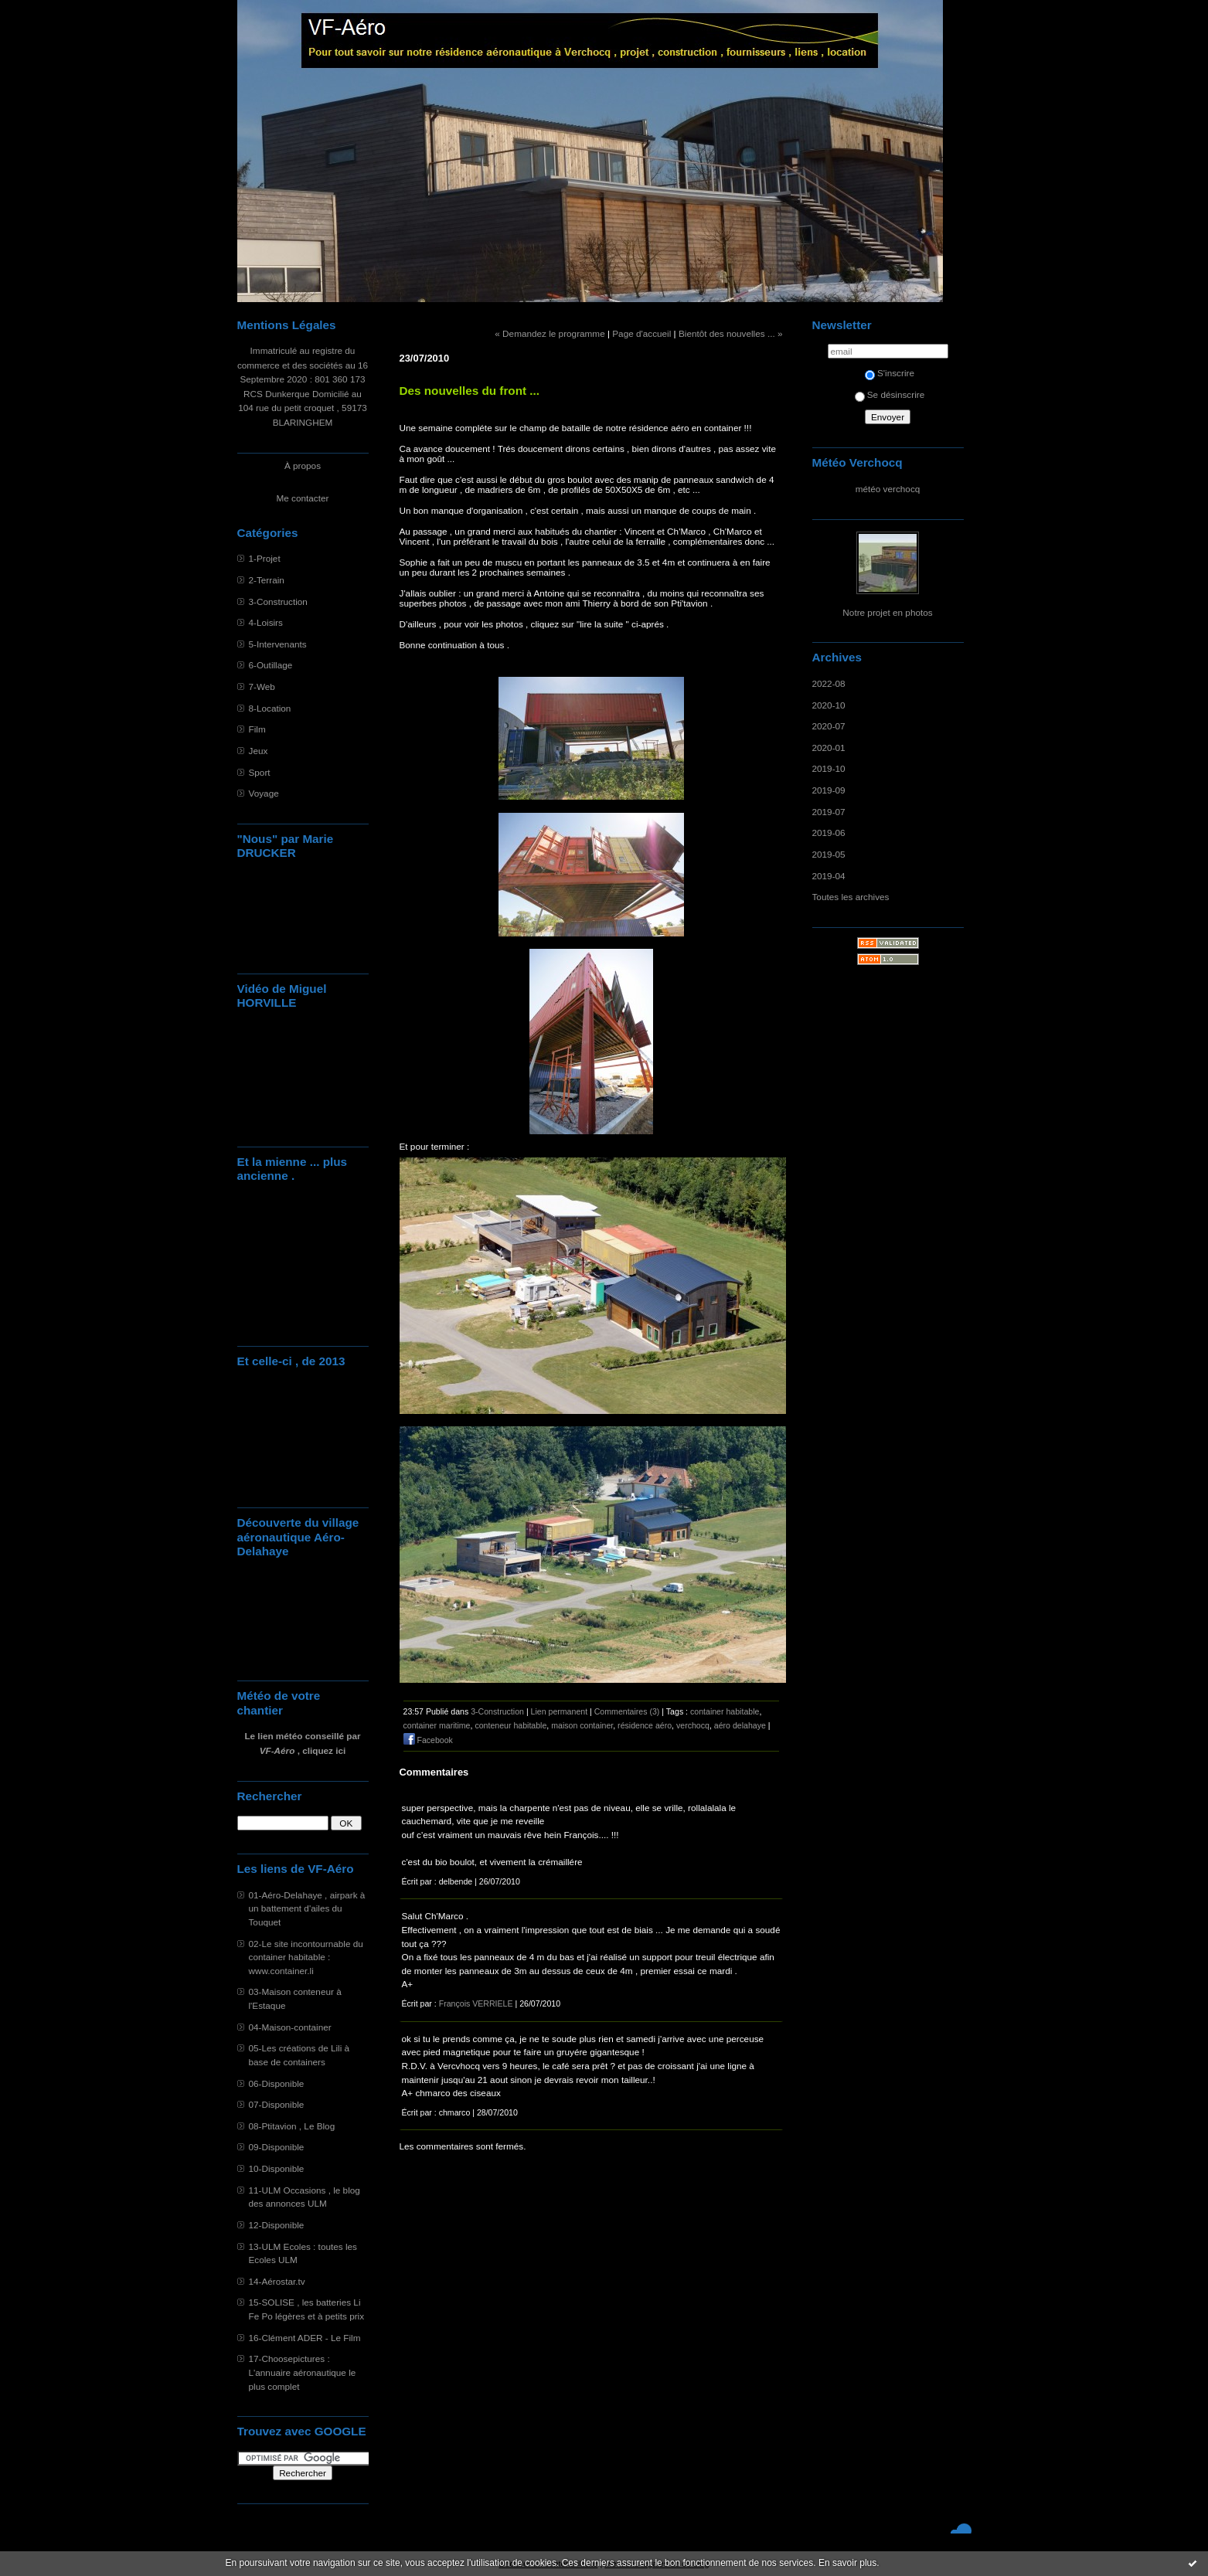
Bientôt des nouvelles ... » (731, 333)
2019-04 (829, 876)
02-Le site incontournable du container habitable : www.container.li (306, 1957)
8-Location (270, 708)
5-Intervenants (278, 644)
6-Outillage (271, 665)
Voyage (264, 793)
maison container (582, 1725)
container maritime (437, 1725)
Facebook (428, 1740)
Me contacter (303, 498)
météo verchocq (888, 489)
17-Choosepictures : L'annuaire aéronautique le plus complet (302, 2372)
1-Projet (265, 558)
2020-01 (829, 748)
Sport (260, 772)
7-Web (262, 686)
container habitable (724, 1711)
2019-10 (829, 768)
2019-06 (829, 833)
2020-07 (829, 726)
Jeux (258, 751)
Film (257, 729)
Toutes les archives (851, 897)
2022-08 (829, 683)
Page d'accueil (641, 333)
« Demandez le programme (549, 333)
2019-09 (829, 790)
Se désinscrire (889, 394)
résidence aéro (645, 1725)
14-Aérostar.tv (277, 2281)
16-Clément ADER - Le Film (305, 2338)
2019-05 (829, 854)
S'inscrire (889, 373)
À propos (302, 465)
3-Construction (278, 601)
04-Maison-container (290, 2027)
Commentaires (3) (627, 1711)
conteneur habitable (510, 1725)
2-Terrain (266, 580)
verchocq (692, 1725)
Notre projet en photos (887, 612)
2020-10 (829, 705)
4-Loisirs (266, 622)
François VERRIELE (476, 2003)
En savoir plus (847, 2562)
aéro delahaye (740, 1725)
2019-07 (829, 812)
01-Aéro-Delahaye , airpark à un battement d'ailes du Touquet (307, 1908)
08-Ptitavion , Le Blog (292, 2126)
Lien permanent (559, 1711)
